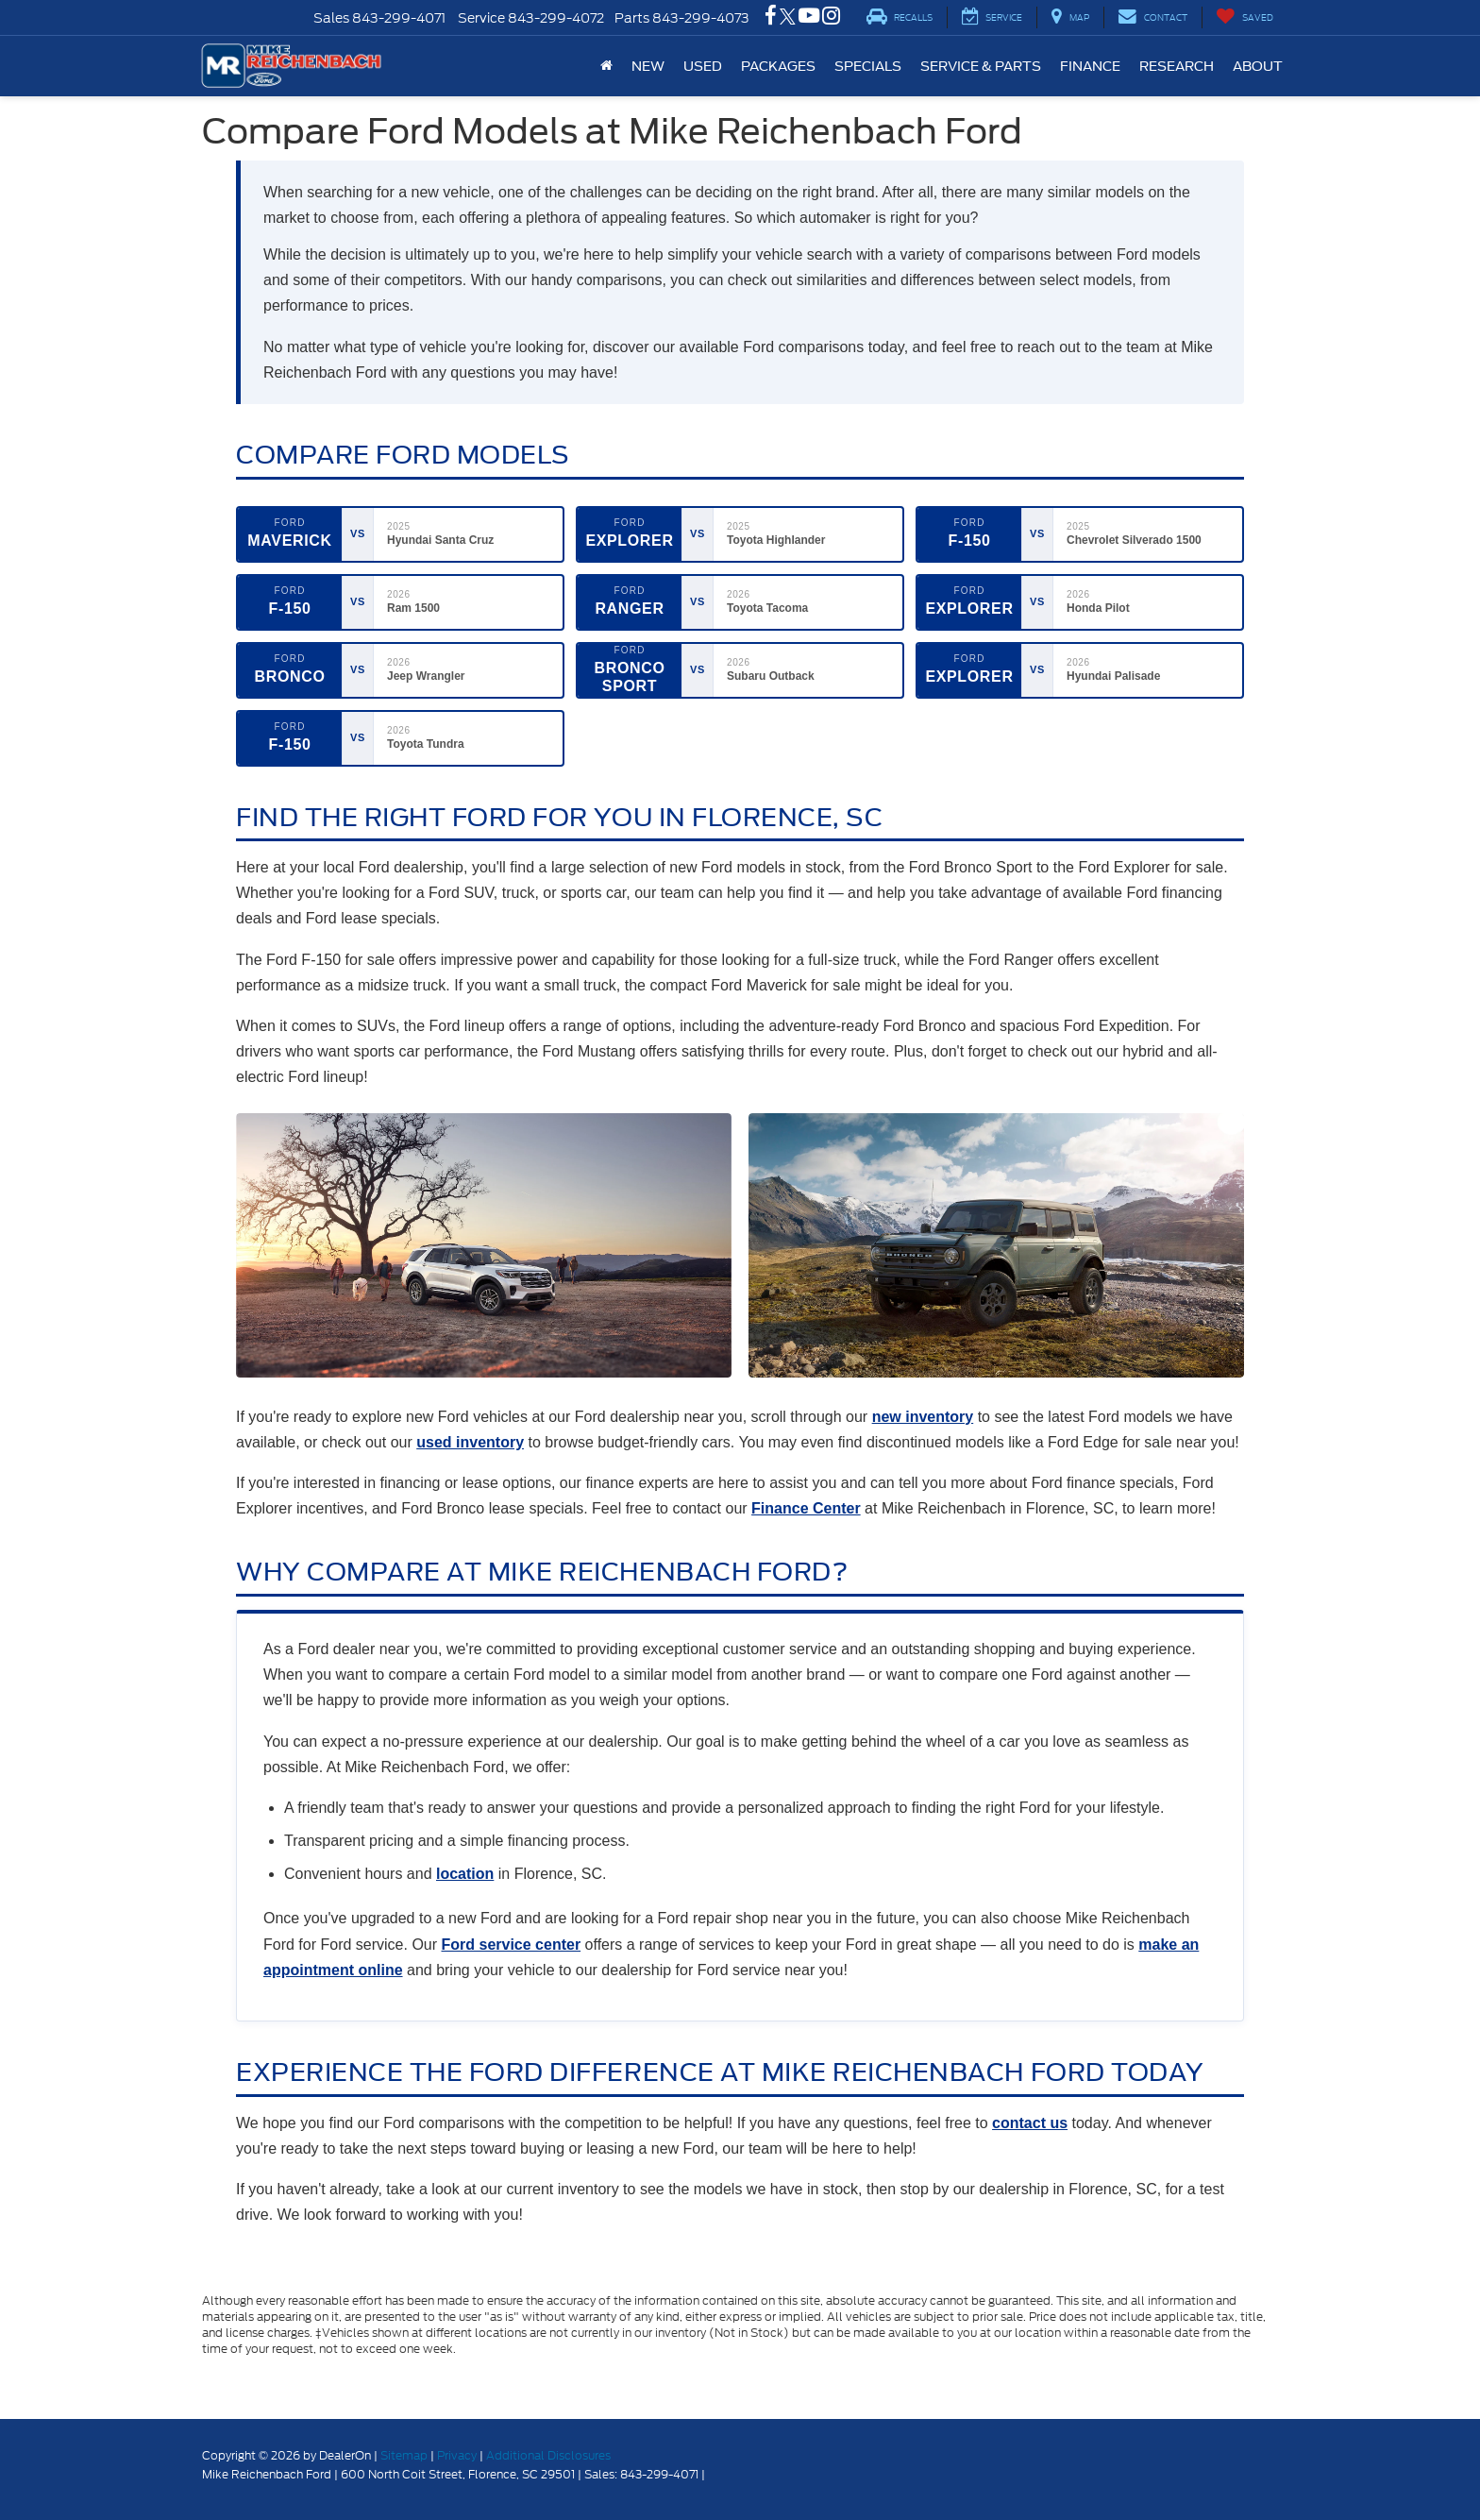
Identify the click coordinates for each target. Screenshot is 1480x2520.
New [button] (647, 66)
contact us (1030, 2123)
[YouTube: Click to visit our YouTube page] (809, 17)
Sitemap (404, 2455)
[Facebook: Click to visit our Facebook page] (771, 17)
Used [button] (702, 66)
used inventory (470, 1442)
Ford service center (511, 1945)
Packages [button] (778, 66)
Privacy (457, 2455)
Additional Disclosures (548, 2455)
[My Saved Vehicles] (1244, 17)
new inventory (923, 1417)
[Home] (606, 66)
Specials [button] (867, 66)
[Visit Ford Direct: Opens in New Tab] (713, 2474)
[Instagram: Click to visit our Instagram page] (831, 17)
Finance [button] (1090, 66)
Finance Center (806, 1508)
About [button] (1258, 66)
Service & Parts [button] (980, 66)
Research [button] (1176, 66)
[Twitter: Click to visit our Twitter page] (788, 17)
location (465, 1874)
